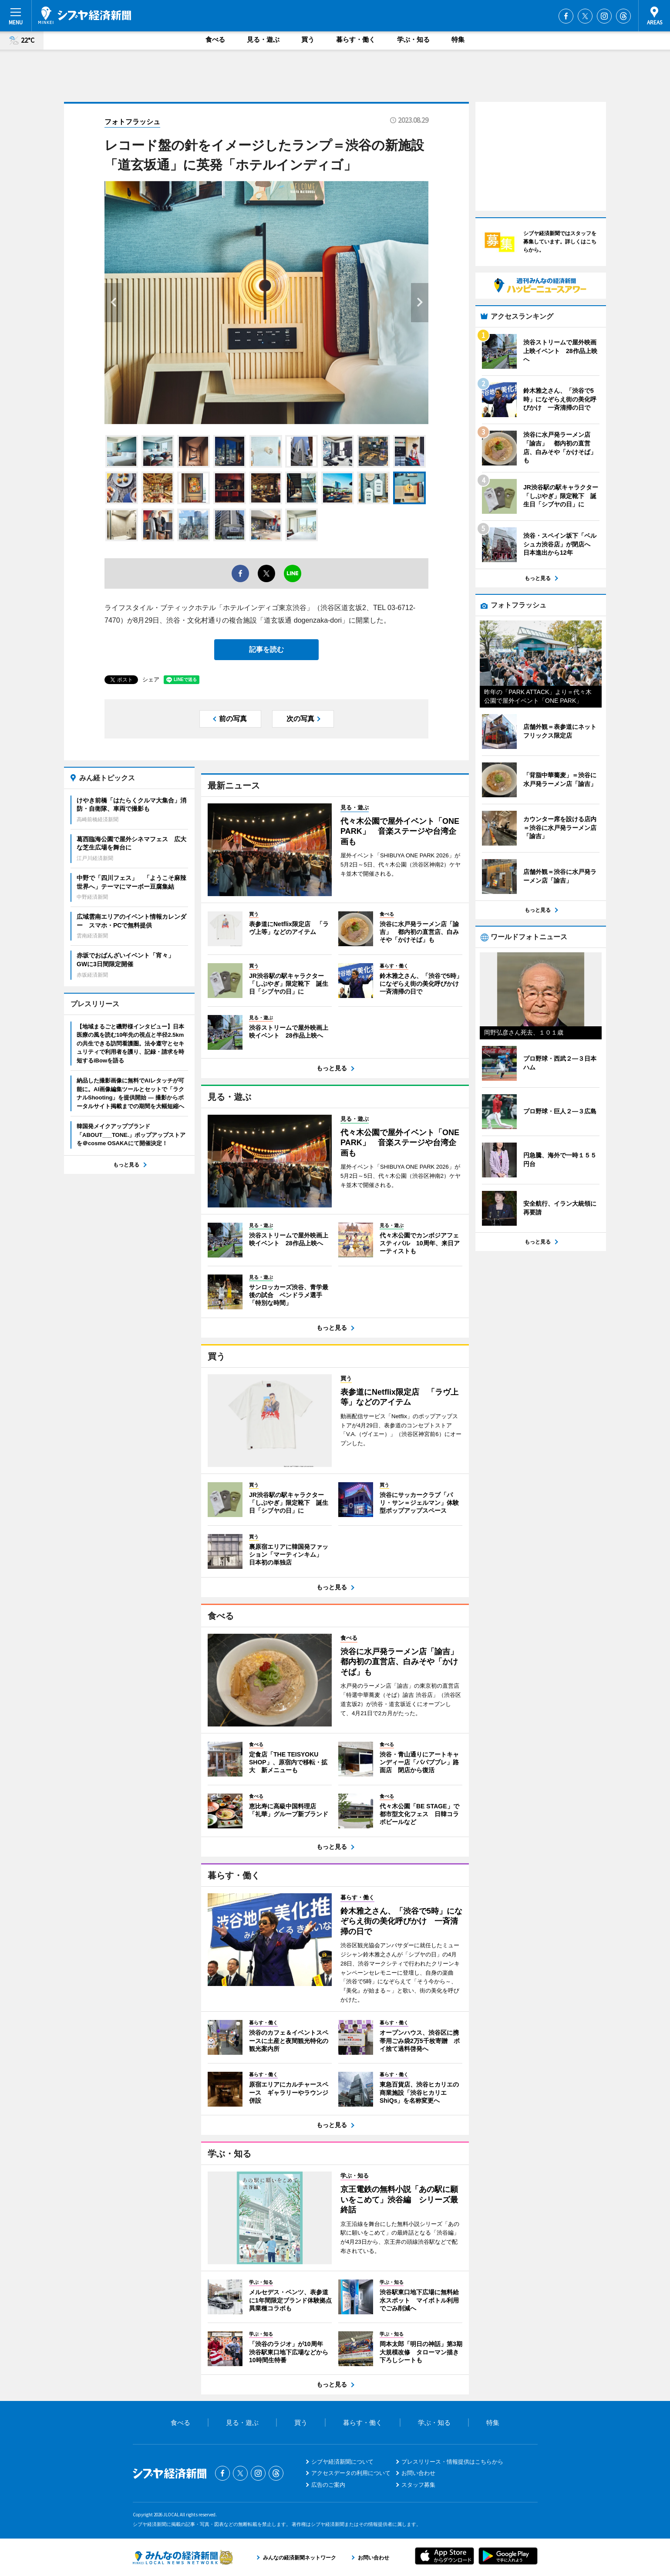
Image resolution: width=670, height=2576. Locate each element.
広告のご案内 (328, 2485)
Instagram (604, 16)
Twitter (585, 16)
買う (307, 39)
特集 (458, 39)
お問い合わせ (418, 2473)
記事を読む (266, 649)
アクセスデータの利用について (351, 2473)
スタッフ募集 (418, 2485)
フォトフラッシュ (132, 121)
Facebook (566, 16)
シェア (150, 679)
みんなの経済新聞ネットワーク (183, 2557)
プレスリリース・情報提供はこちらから (452, 2461)
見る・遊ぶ (263, 39)
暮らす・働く (355, 39)
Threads (623, 16)
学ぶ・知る (413, 39)
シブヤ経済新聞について (342, 2461)
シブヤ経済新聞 (84, 15)
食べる (215, 39)
